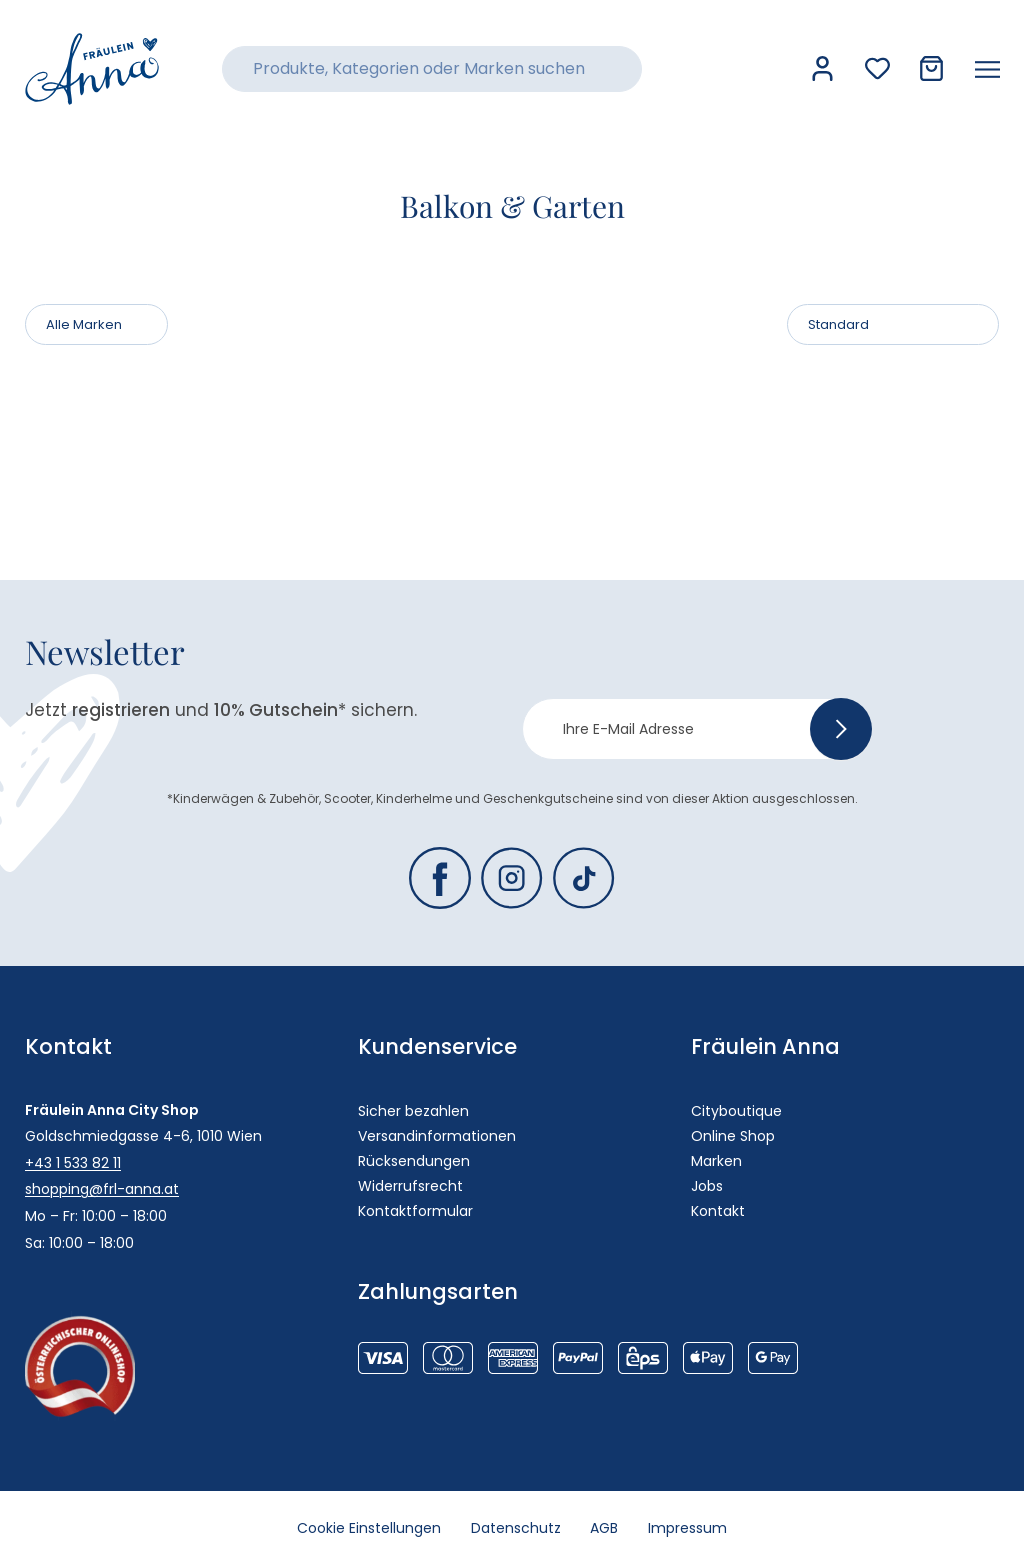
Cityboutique (736, 1111)
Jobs (707, 1186)
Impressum (688, 1528)
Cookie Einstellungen (369, 1528)
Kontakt (718, 1211)
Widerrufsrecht (410, 1186)
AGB (605, 1528)
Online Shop (733, 1136)
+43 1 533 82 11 (73, 1163)
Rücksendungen (414, 1161)
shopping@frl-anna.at (102, 1189)
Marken (716, 1161)
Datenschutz (516, 1528)
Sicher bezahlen (413, 1111)
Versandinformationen (437, 1136)
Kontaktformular (415, 1211)
